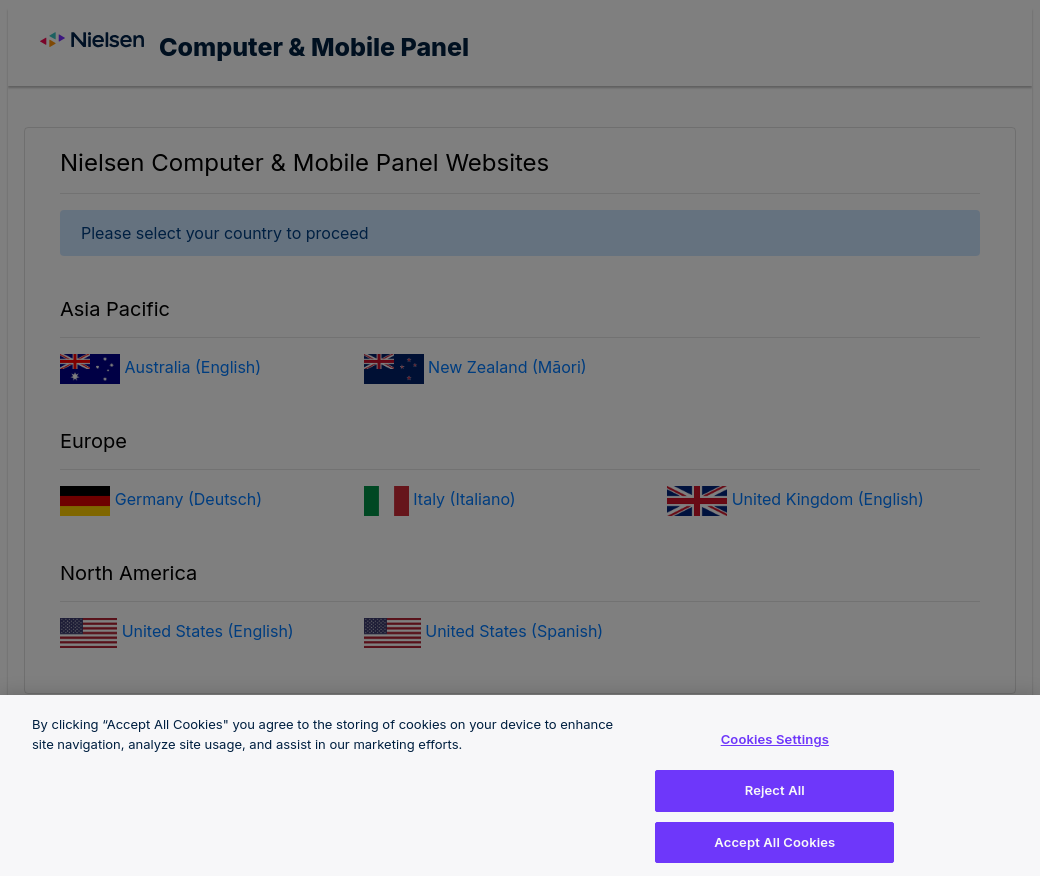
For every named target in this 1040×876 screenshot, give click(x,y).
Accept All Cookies (774, 847)
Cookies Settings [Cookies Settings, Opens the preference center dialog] (775, 745)
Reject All (775, 796)
